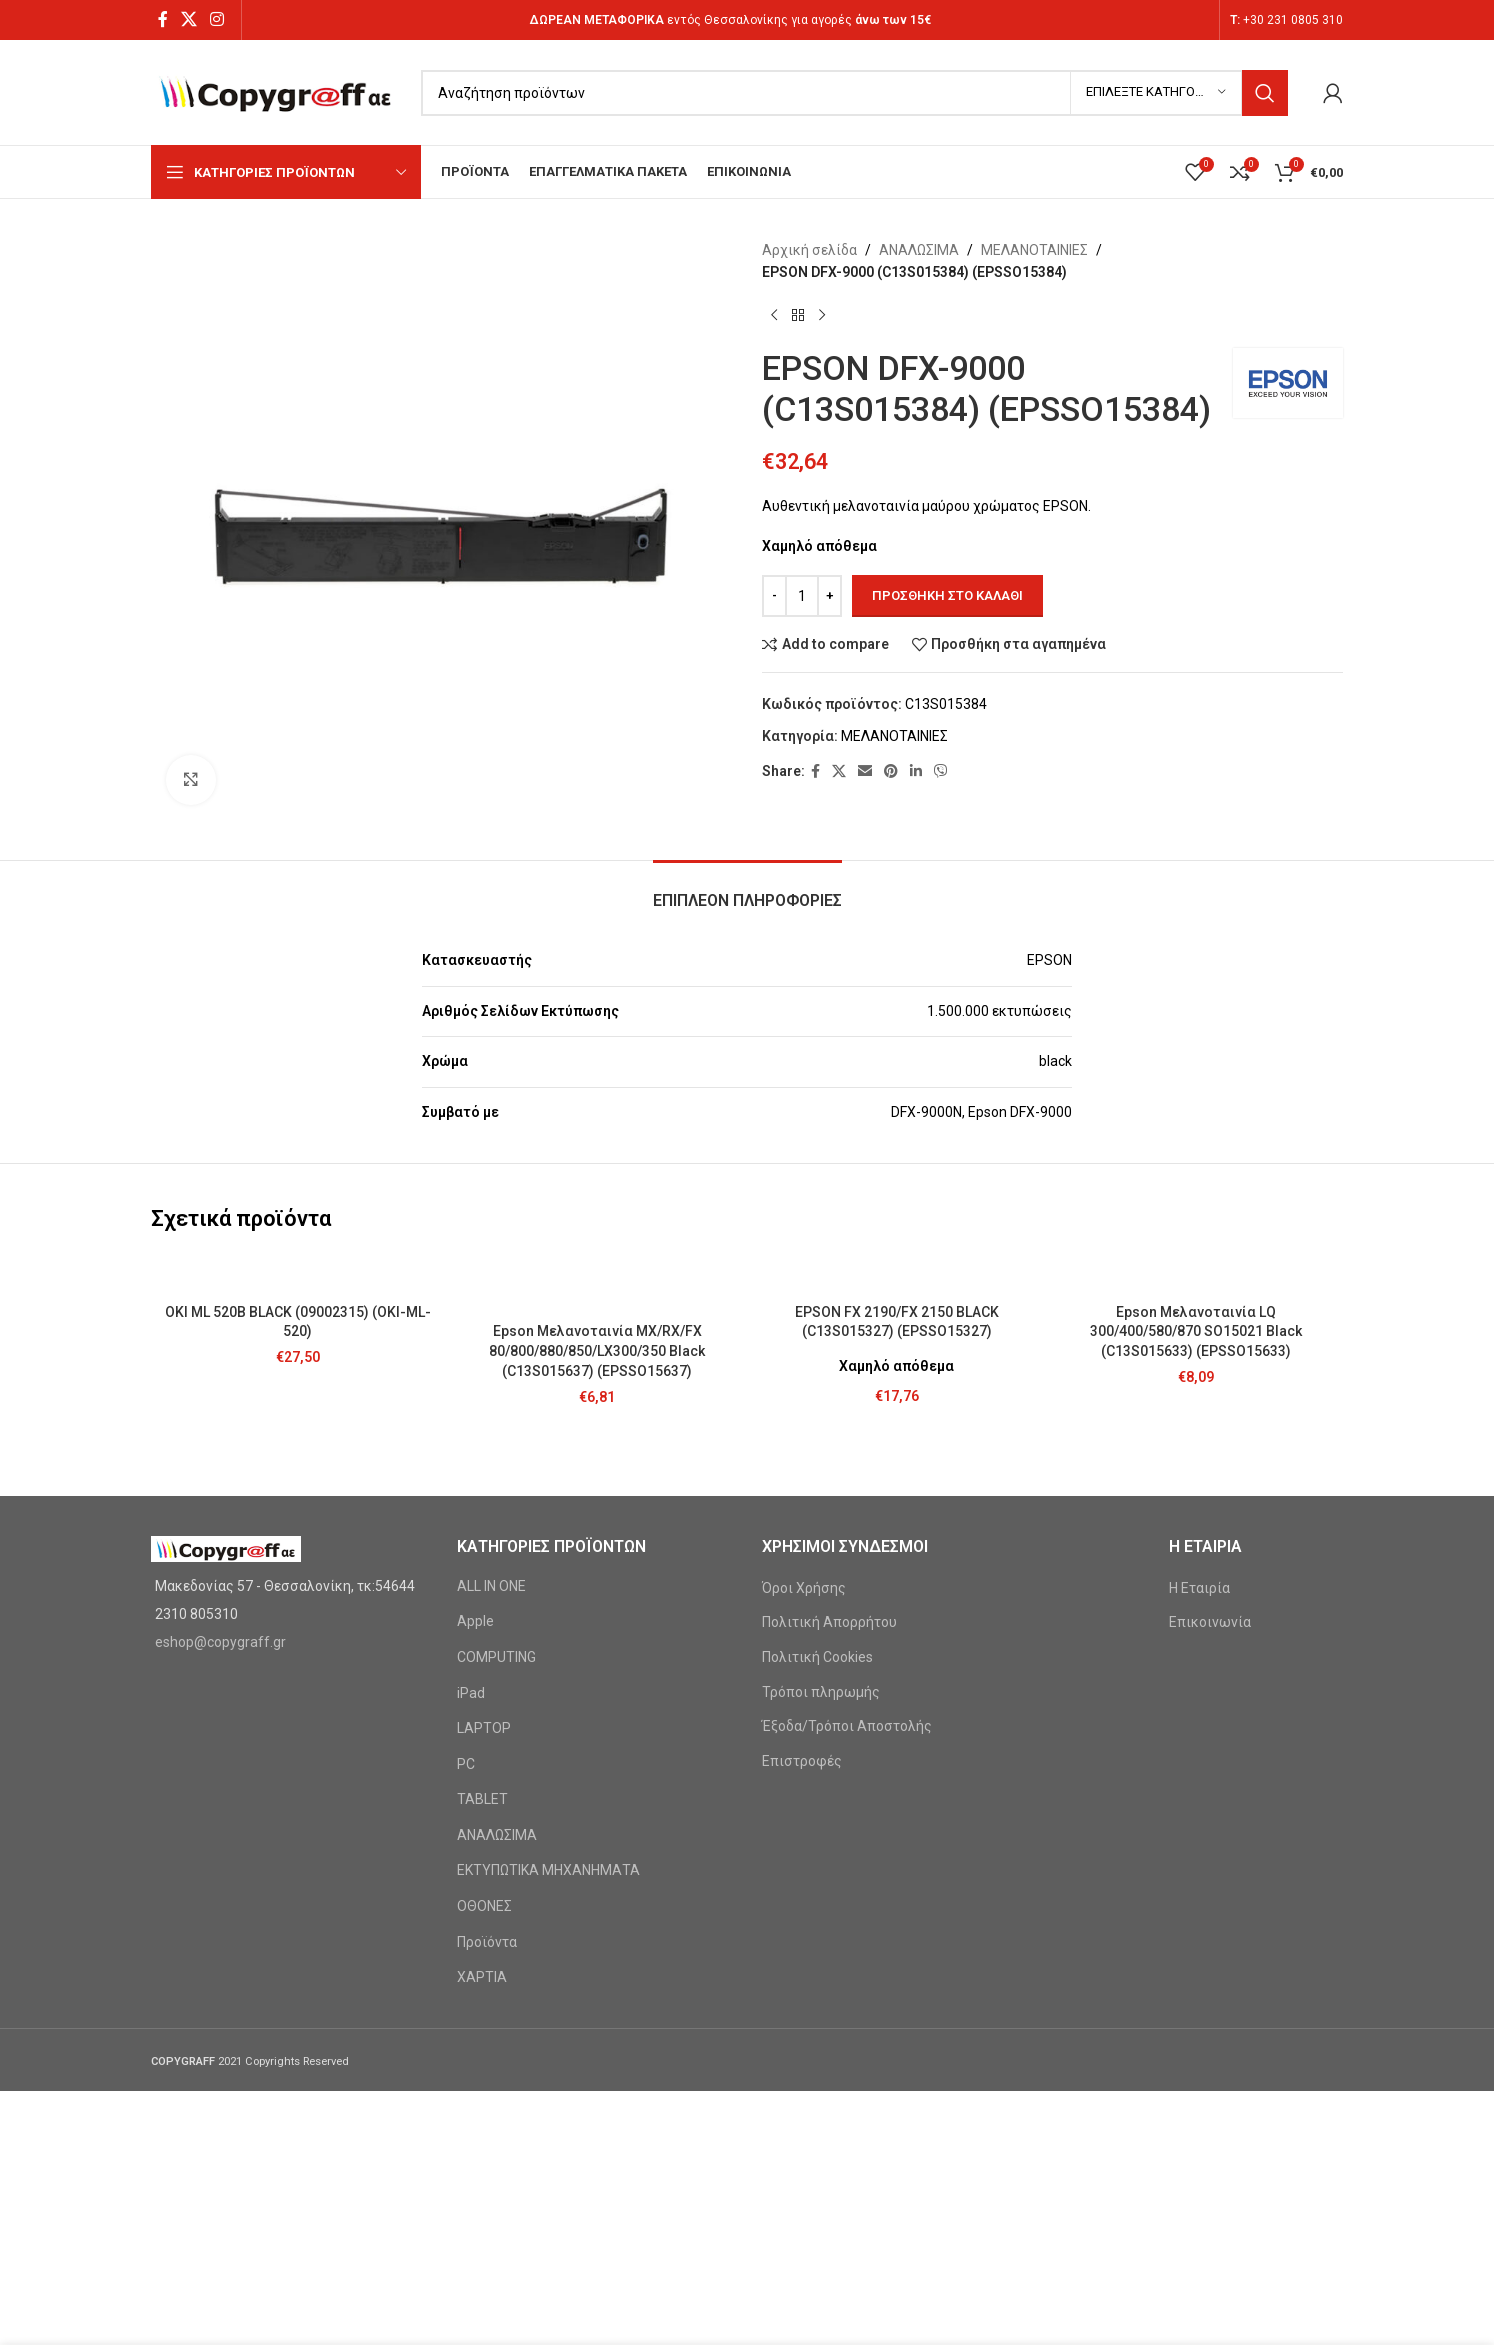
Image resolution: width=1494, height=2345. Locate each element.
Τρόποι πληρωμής (821, 1692)
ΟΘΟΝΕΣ (484, 1906)
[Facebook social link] (162, 19)
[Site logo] (276, 91)
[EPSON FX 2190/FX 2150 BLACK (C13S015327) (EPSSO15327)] (897, 1273)
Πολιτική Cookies (817, 1657)
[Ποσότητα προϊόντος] (802, 596)
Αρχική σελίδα (809, 250)
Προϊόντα (487, 1942)
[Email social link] (865, 771)
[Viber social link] (941, 771)
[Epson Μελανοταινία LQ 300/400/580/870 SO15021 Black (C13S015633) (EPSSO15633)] (1197, 1273)
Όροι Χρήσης (804, 1588)
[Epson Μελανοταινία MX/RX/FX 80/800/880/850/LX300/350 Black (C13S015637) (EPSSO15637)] (598, 1283)
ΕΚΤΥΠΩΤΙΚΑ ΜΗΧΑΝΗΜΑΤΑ (548, 1870)
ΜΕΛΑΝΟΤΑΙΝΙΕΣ (1034, 250)
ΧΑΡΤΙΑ (482, 1977)
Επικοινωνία (1210, 1622)
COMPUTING (496, 1657)
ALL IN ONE (491, 1586)
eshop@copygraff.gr (220, 1642)
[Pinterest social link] (891, 771)
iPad (471, 1693)
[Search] (854, 93)
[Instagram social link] (217, 19)
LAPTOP (484, 1728)
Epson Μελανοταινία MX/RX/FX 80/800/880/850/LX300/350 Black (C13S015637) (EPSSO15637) (597, 1350)
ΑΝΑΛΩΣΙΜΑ (919, 250)
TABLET (482, 1799)
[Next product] (822, 316)
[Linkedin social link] (916, 771)
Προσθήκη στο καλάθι (947, 595)
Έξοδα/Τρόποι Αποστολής (847, 1726)
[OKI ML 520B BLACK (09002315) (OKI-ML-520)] (298, 1273)
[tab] (747, 890)
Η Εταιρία (1199, 1588)
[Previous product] (774, 316)
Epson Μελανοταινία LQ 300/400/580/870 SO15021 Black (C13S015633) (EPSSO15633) (1196, 1331)
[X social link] (188, 19)
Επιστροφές (802, 1761)
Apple (475, 1621)
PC (466, 1764)
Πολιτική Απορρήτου (829, 1622)
